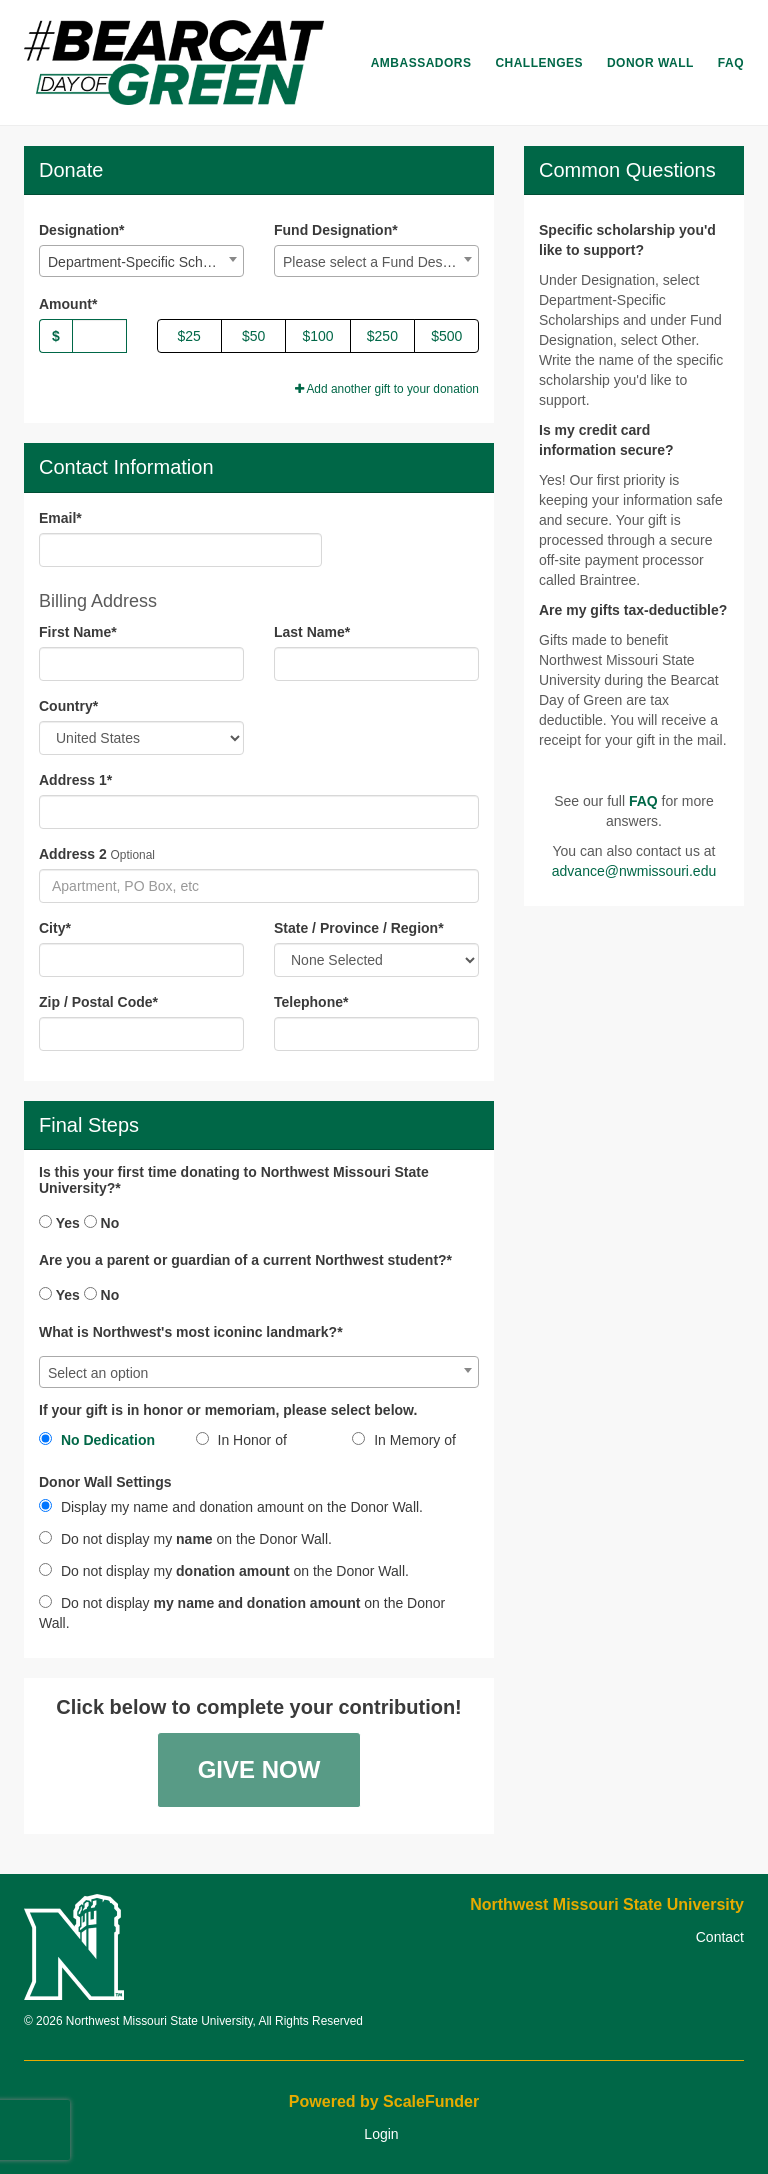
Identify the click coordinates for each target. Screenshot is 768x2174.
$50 (253, 336)
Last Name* (312, 632)
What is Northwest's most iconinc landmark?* (191, 1332)
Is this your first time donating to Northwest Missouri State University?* (234, 1180)
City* (55, 928)
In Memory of (404, 1440)
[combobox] (141, 261)
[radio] (102, 1444)
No (102, 1223)
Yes (59, 1223)
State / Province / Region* (359, 928)
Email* (60, 518)
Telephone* (311, 1002)
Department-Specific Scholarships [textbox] (145, 262)
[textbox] (376, 262)
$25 (189, 336)
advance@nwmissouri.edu (634, 871)
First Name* (78, 632)
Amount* (68, 304)
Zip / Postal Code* (98, 1002)
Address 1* (75, 780)
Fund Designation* (336, 230)
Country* (68, 706)
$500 (446, 336)
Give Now (259, 1769)
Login (381, 2134)
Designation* (82, 230)
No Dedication (97, 1440)
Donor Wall (650, 63)
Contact (720, 1937)
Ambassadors (421, 63)
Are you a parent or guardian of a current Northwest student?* (245, 1260)
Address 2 (73, 854)
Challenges (539, 63)
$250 (382, 336)
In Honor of (241, 1440)
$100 (317, 336)
